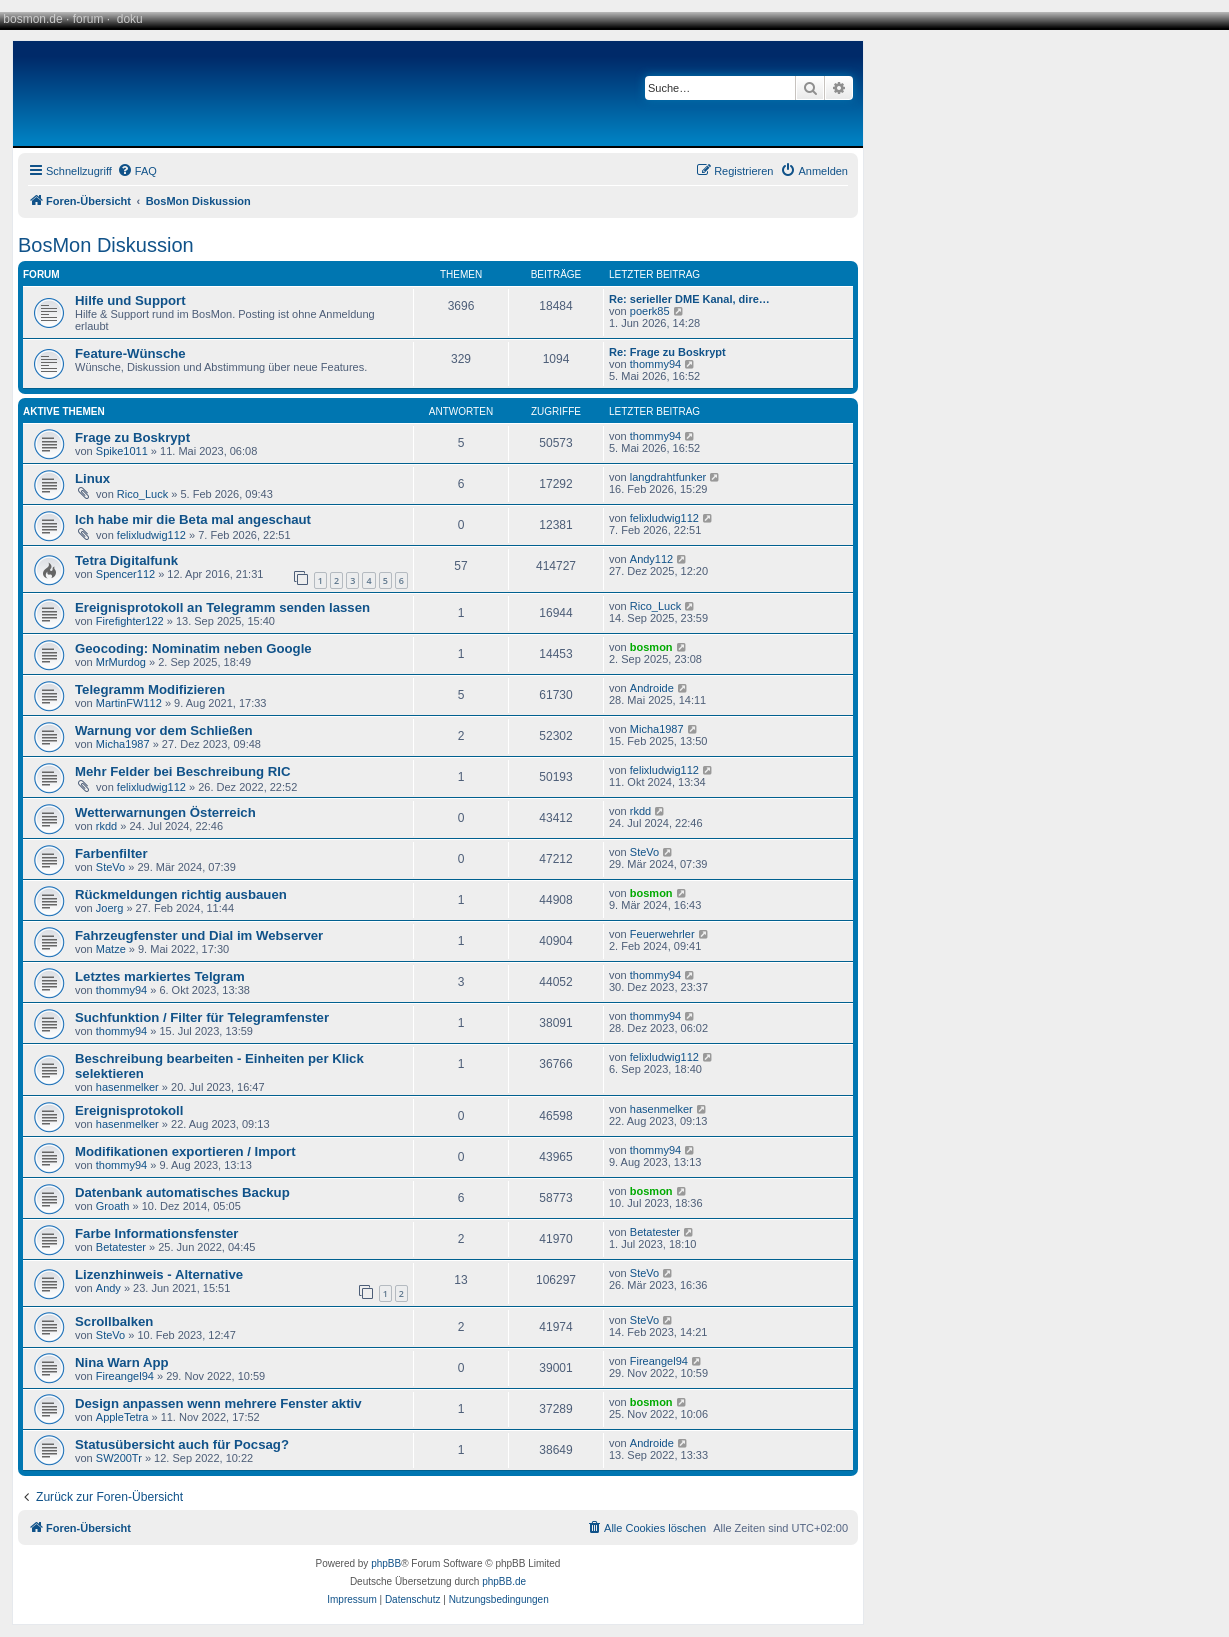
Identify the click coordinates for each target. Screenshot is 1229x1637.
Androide (652, 688)
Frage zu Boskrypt (132, 437)
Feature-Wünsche (130, 353)
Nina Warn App (122, 1362)
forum (88, 19)
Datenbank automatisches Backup (182, 1192)
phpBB (386, 1563)
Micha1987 (123, 744)
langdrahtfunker (668, 477)
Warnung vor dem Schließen (164, 730)
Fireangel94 (125, 1376)
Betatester (121, 1247)
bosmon (651, 647)
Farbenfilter (111, 853)
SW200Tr (119, 1458)
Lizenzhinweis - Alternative (159, 1274)
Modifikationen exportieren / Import (185, 1151)
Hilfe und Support (130, 300)
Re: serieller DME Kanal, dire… (689, 299)
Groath (113, 1206)
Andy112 (651, 559)
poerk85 (650, 311)
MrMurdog (121, 662)
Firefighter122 (130, 621)
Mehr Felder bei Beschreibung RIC (182, 771)
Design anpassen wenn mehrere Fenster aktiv (218, 1403)
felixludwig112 (151, 535)
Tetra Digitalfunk (126, 560)
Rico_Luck (142, 494)
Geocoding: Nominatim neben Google (193, 648)
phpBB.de (504, 1581)
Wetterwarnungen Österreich (165, 812)
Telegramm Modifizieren (150, 689)
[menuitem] (137, 171)
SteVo (110, 867)
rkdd (106, 826)
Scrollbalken (114, 1321)
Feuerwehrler (662, 934)
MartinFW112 (129, 703)
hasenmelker (127, 1087)
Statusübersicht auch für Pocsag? (182, 1444)
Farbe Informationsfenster (156, 1233)
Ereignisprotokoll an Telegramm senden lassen (222, 607)
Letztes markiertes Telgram (160, 976)
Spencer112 (125, 574)
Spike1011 (122, 451)
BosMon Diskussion (106, 245)
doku (130, 19)
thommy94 (655, 364)
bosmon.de (32, 19)
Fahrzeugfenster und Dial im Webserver (199, 935)
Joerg (110, 908)
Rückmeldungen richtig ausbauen (181, 894)
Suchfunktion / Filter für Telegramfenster (202, 1017)
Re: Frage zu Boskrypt (667, 352)
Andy (108, 1288)
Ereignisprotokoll (129, 1110)
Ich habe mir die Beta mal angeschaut (193, 519)
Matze (111, 949)
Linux (92, 478)
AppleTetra (122, 1417)
